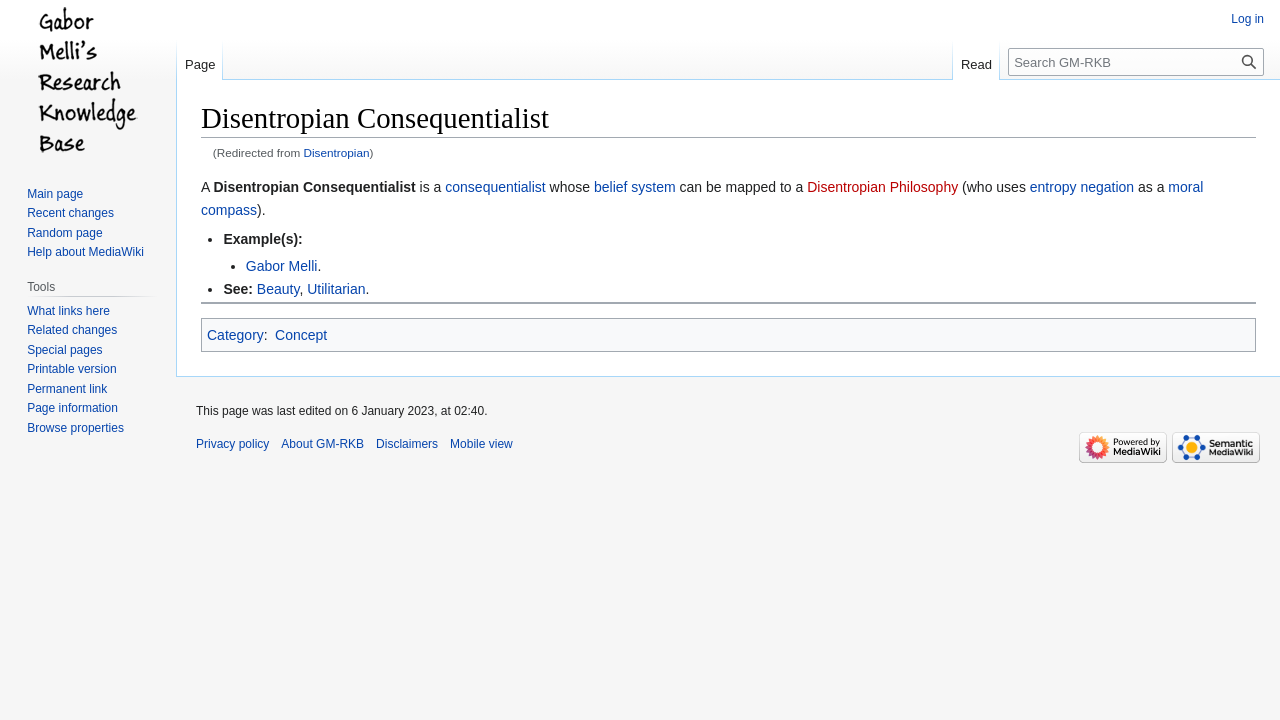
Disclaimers (407, 444)
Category (235, 335)
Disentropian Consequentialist (314, 187)
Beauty (278, 289)
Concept (301, 335)
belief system (635, 187)
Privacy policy (232, 444)
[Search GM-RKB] (1136, 62)
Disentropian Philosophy (882, 187)
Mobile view (481, 444)
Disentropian (337, 152)
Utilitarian (336, 289)
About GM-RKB (322, 444)
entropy (1053, 187)
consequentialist (495, 187)
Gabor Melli (282, 266)
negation (1107, 187)
